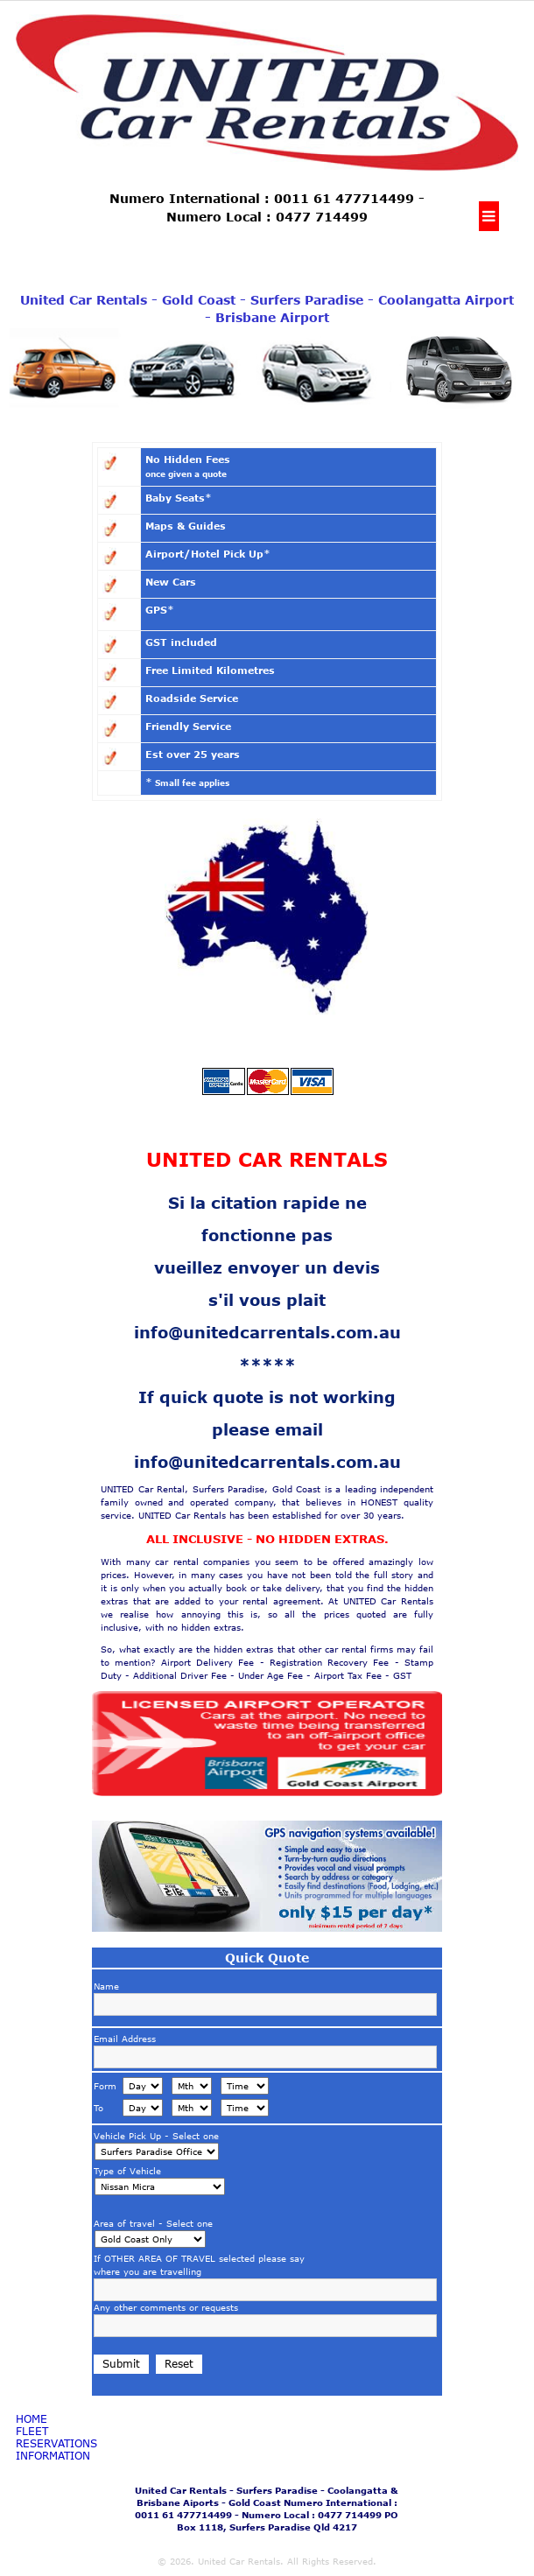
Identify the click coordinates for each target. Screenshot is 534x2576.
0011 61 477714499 (344, 198)
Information (53, 2456)
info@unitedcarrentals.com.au (267, 1332)
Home (31, 2419)
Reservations (56, 2443)
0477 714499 (322, 216)
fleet (32, 2431)
